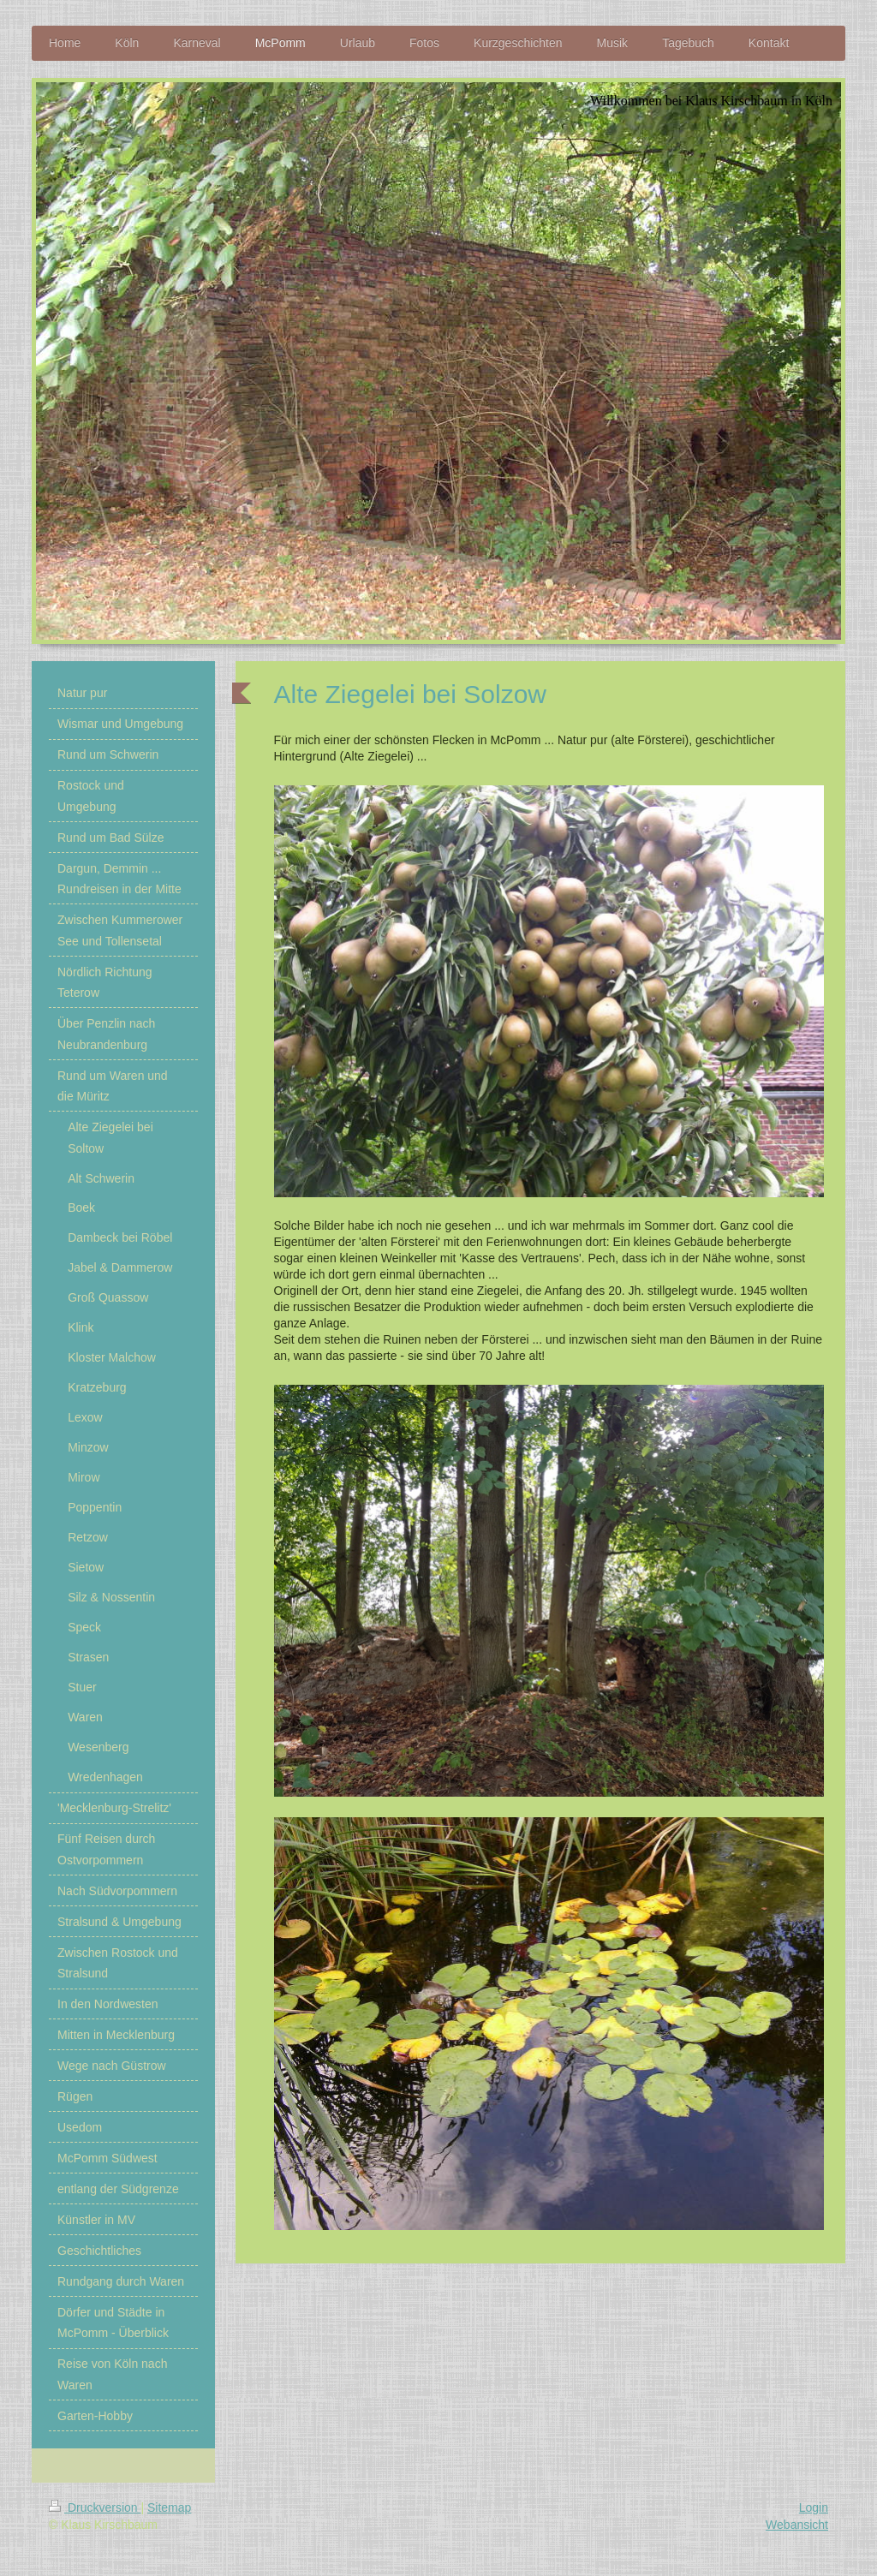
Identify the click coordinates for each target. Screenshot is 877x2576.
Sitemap (169, 2507)
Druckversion (94, 2507)
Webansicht (797, 2524)
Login (813, 2507)
